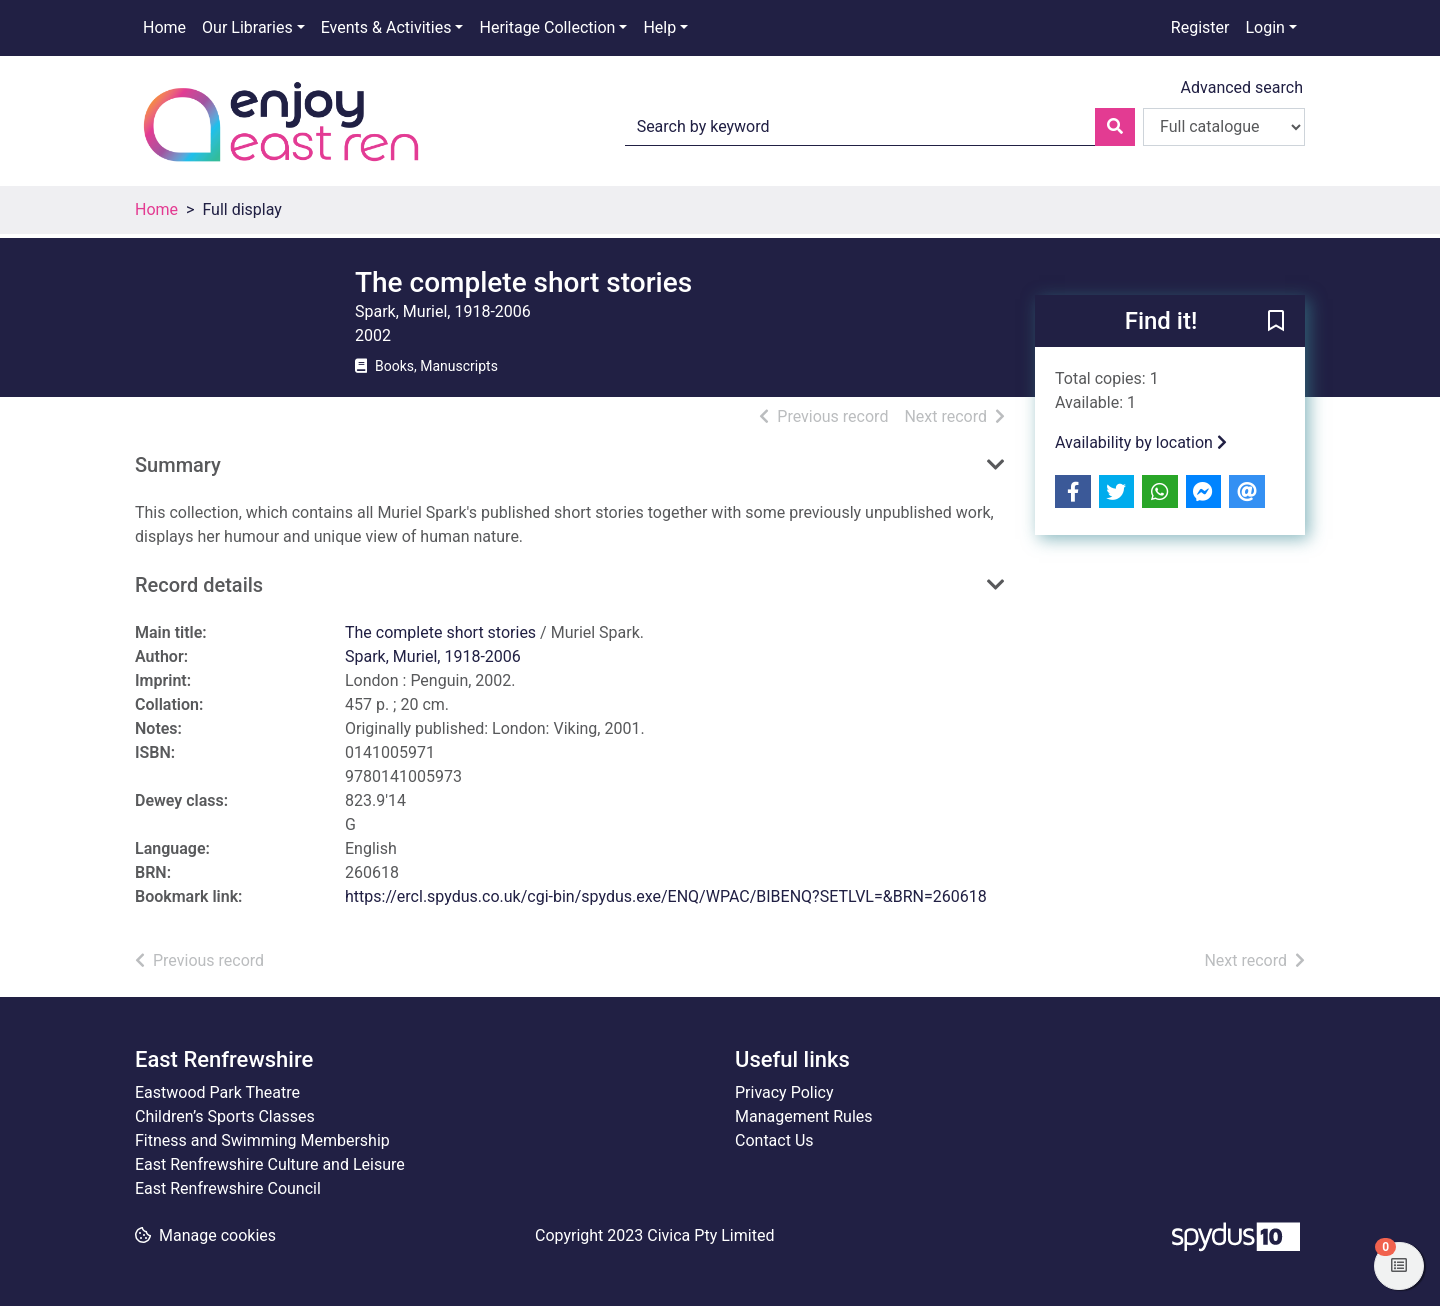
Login (1264, 27)
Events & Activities (386, 27)
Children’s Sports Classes (225, 1116)
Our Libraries (247, 27)
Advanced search (1242, 87)
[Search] (1115, 127)
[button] (1276, 322)
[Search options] (1224, 127)
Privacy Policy (784, 1092)
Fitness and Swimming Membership (262, 1140)
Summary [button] (178, 465)
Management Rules (804, 1116)
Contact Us (774, 1140)
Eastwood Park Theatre (217, 1092)
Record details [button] (199, 585)
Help (659, 27)
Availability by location (1141, 442)
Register (1200, 27)
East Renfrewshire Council (228, 1188)
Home (164, 27)
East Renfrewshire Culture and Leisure (270, 1164)
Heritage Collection (547, 27)
